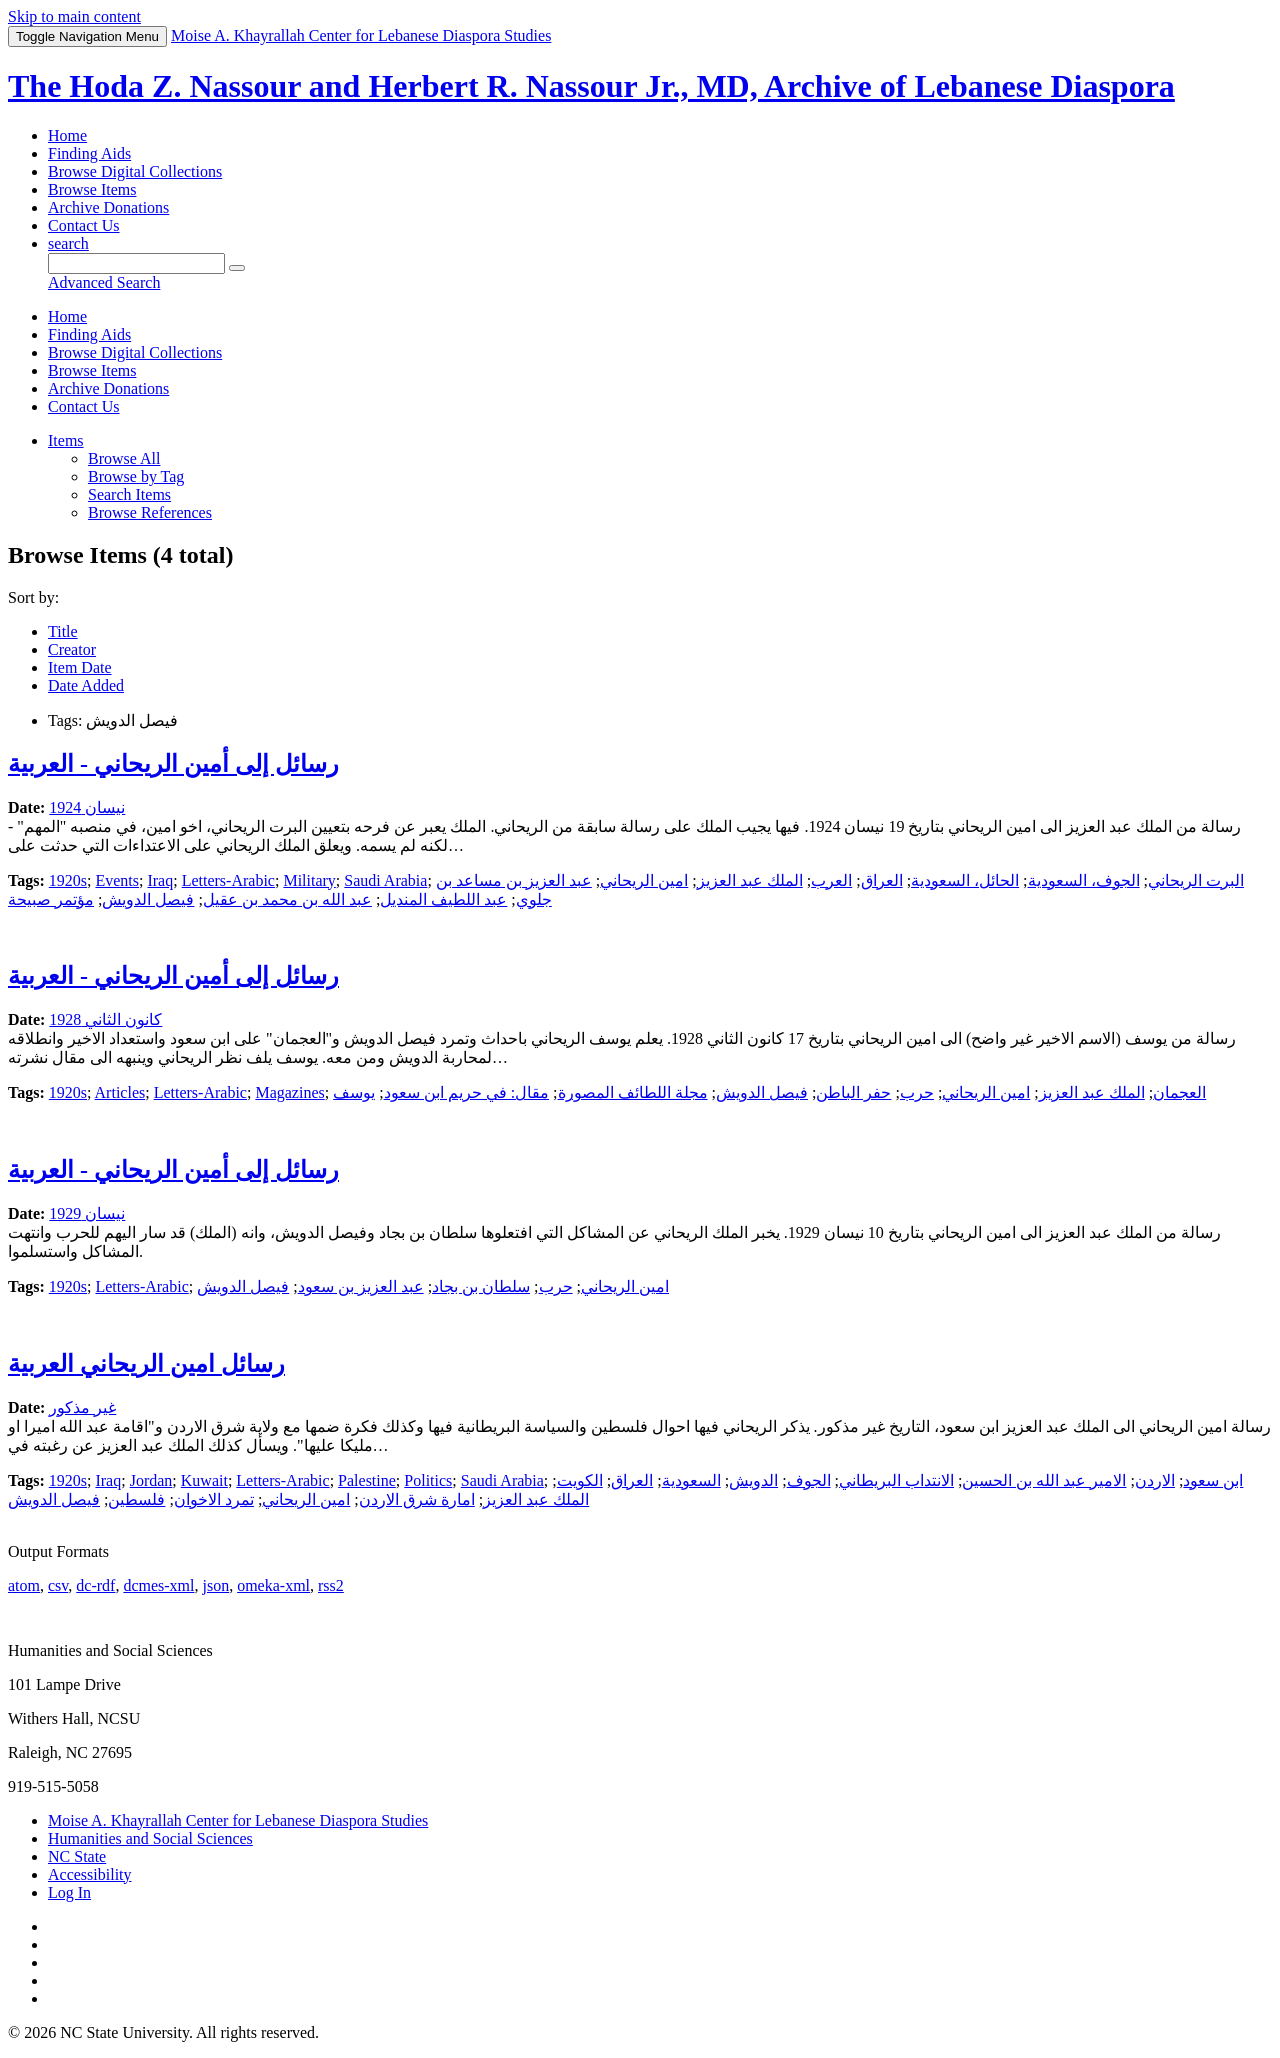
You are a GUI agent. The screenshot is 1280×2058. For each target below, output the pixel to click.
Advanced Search (104, 282)
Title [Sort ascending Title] (63, 631)
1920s (68, 880)
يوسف (354, 1092)
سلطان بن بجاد (481, 1286)
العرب (831, 880)
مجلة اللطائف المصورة (633, 1092)
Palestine (367, 1480)
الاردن (1155, 1480)
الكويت (580, 1480)
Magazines (289, 1092)
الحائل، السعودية (965, 880)
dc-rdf (95, 1585)
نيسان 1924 (87, 807)
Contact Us (84, 225)
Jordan (151, 1480)
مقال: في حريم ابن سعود (466, 1092)
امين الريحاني (644, 880)
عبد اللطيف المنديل (443, 899)
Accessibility (90, 1874)
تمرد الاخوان (214, 1499)
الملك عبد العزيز (750, 880)
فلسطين (136, 1499)
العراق (882, 880)
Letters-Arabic (228, 880)
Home (67, 135)
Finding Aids (89, 153)
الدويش (753, 1480)
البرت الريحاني (1196, 880)
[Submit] (237, 268)
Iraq (160, 880)
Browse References (150, 512)
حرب (917, 1092)
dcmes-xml (158, 1585)
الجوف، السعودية (1084, 880)
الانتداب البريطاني (896, 1480)
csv (58, 1585)
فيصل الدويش (148, 899)
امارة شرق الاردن (417, 1499)
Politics (428, 1480)
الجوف (809, 1480)
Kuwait (204, 1480)
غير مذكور (82, 1407)
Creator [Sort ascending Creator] (72, 649)
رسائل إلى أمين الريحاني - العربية (173, 764)
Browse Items (92, 189)
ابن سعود (1213, 1480)
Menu (87, 36)
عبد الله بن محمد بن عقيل (287, 899)
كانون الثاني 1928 (105, 1019)
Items (66, 440)
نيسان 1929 (87, 1213)
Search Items (129, 494)
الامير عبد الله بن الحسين (1044, 1480)
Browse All (124, 458)
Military (309, 880)
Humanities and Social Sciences (150, 1838)
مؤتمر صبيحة (51, 899)
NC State (77, 1856)
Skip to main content (74, 16)
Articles (120, 1092)
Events (117, 880)
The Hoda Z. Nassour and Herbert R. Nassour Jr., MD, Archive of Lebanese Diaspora (591, 86)
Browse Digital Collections (135, 171)
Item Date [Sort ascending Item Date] (80, 667)
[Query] (136, 263)
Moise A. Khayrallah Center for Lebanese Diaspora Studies (238, 1820)
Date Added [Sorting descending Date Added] (86, 685)
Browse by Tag (136, 476)
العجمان (1179, 1092)
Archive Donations (108, 207)
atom (24, 1585)
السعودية (691, 1480)
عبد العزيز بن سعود (361, 1286)
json (215, 1585)
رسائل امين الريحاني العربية (146, 1364)
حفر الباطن (853, 1092)
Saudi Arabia (385, 880)
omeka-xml (273, 1585)
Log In (69, 1892)
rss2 (331, 1585)
